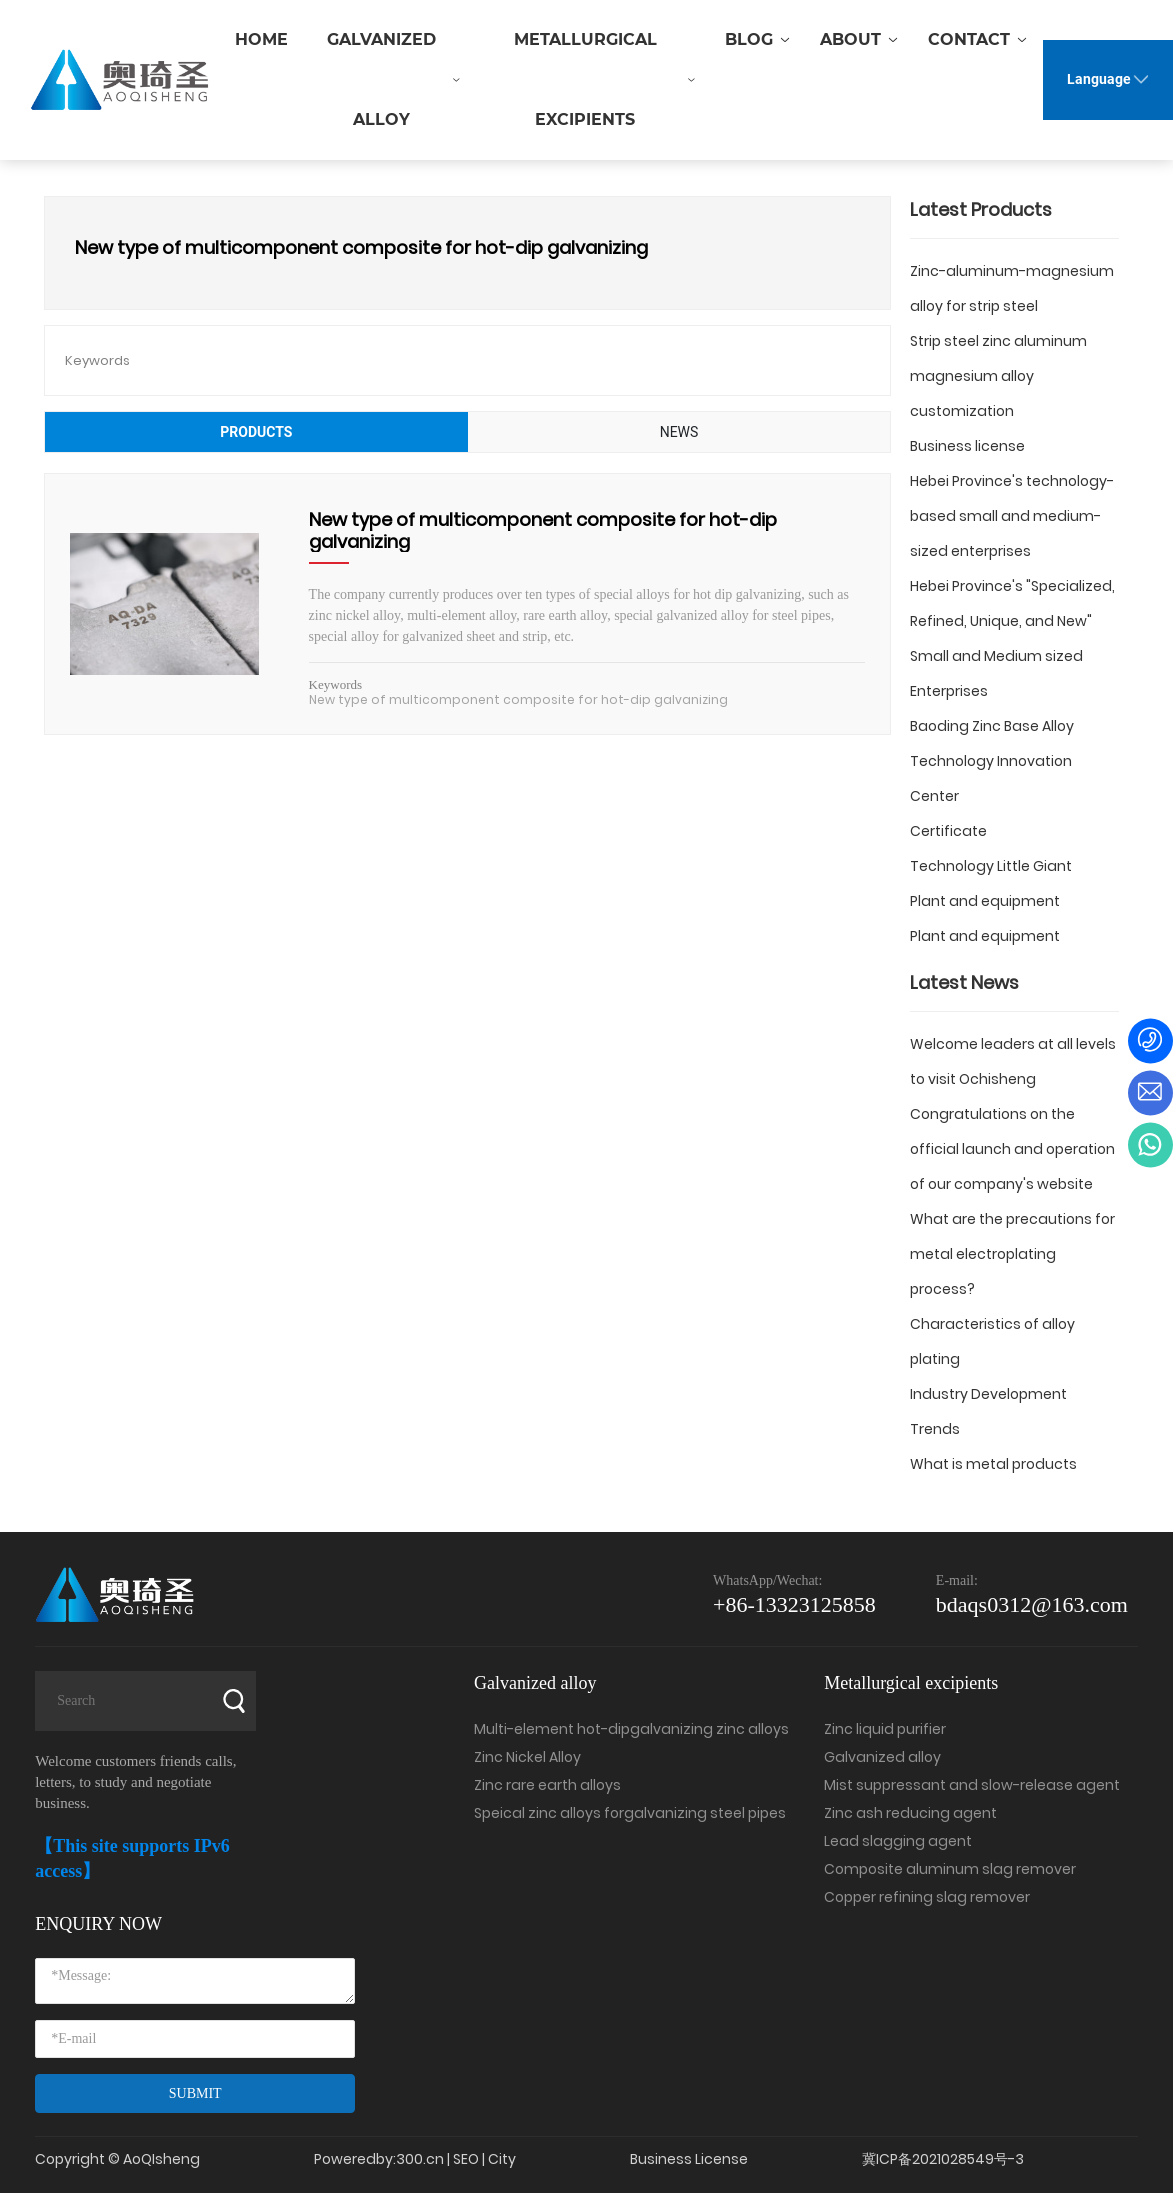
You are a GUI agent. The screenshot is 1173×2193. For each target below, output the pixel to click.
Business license (967, 446)
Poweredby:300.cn (379, 2159)
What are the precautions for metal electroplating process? (1012, 1254)
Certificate (948, 831)
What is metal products (993, 1464)
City (502, 2159)
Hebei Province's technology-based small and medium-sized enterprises (1012, 516)
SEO (466, 2159)
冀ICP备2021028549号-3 (943, 2159)
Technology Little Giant (991, 866)
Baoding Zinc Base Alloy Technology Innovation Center (992, 761)
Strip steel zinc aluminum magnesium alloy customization (998, 376)
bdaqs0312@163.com (1032, 1604)
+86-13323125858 (794, 1604)
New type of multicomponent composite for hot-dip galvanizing (543, 530)
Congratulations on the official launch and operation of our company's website (1012, 1149)
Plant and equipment (985, 901)
